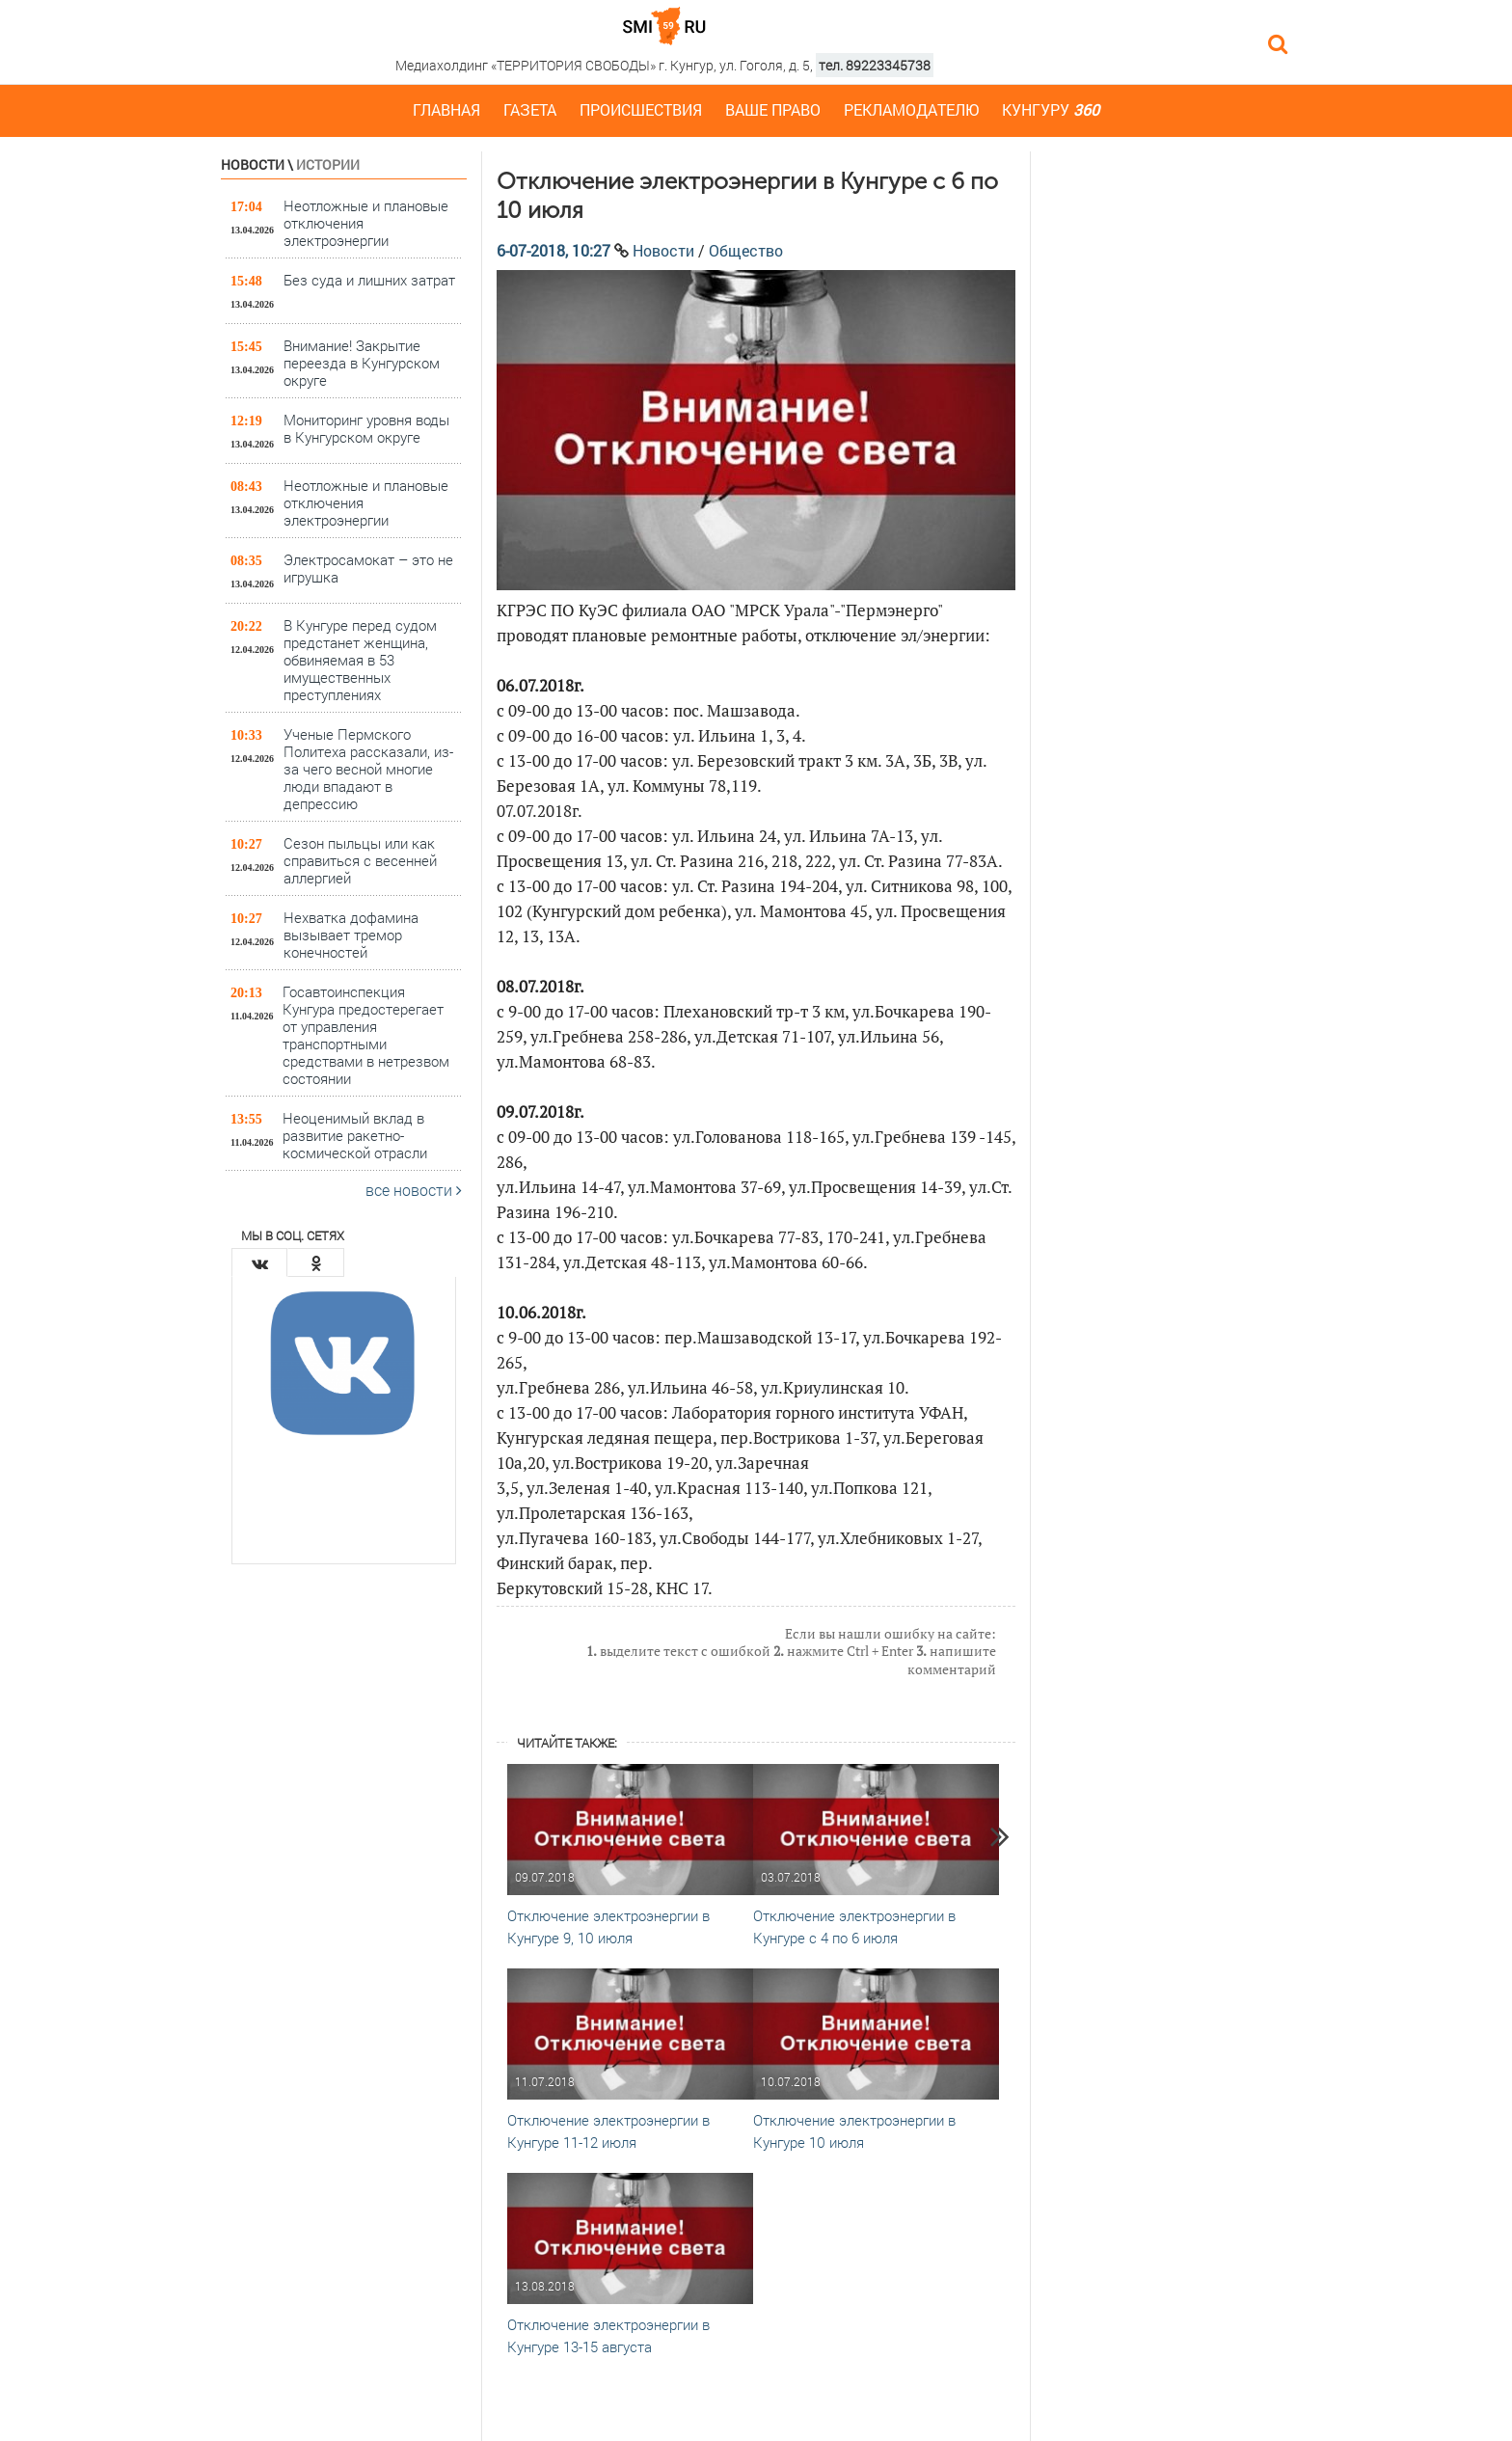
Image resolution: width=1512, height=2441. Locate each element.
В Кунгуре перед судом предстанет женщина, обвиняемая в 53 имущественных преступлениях (360, 659)
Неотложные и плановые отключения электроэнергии (366, 222)
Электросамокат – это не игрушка (368, 568)
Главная (446, 109)
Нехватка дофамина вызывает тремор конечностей (351, 934)
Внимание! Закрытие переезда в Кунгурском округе (362, 362)
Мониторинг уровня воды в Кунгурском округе (366, 428)
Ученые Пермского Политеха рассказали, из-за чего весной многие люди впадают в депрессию (368, 768)
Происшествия (641, 109)
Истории (328, 164)
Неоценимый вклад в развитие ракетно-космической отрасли (355, 1134)
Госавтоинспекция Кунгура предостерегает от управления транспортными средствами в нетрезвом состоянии (366, 1034)
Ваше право (773, 109)
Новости (252, 164)
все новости (413, 1190)
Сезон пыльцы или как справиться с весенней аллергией (360, 859)
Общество (746, 250)
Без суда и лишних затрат (369, 279)
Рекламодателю (911, 109)
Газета (529, 109)
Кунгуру (1050, 109)
